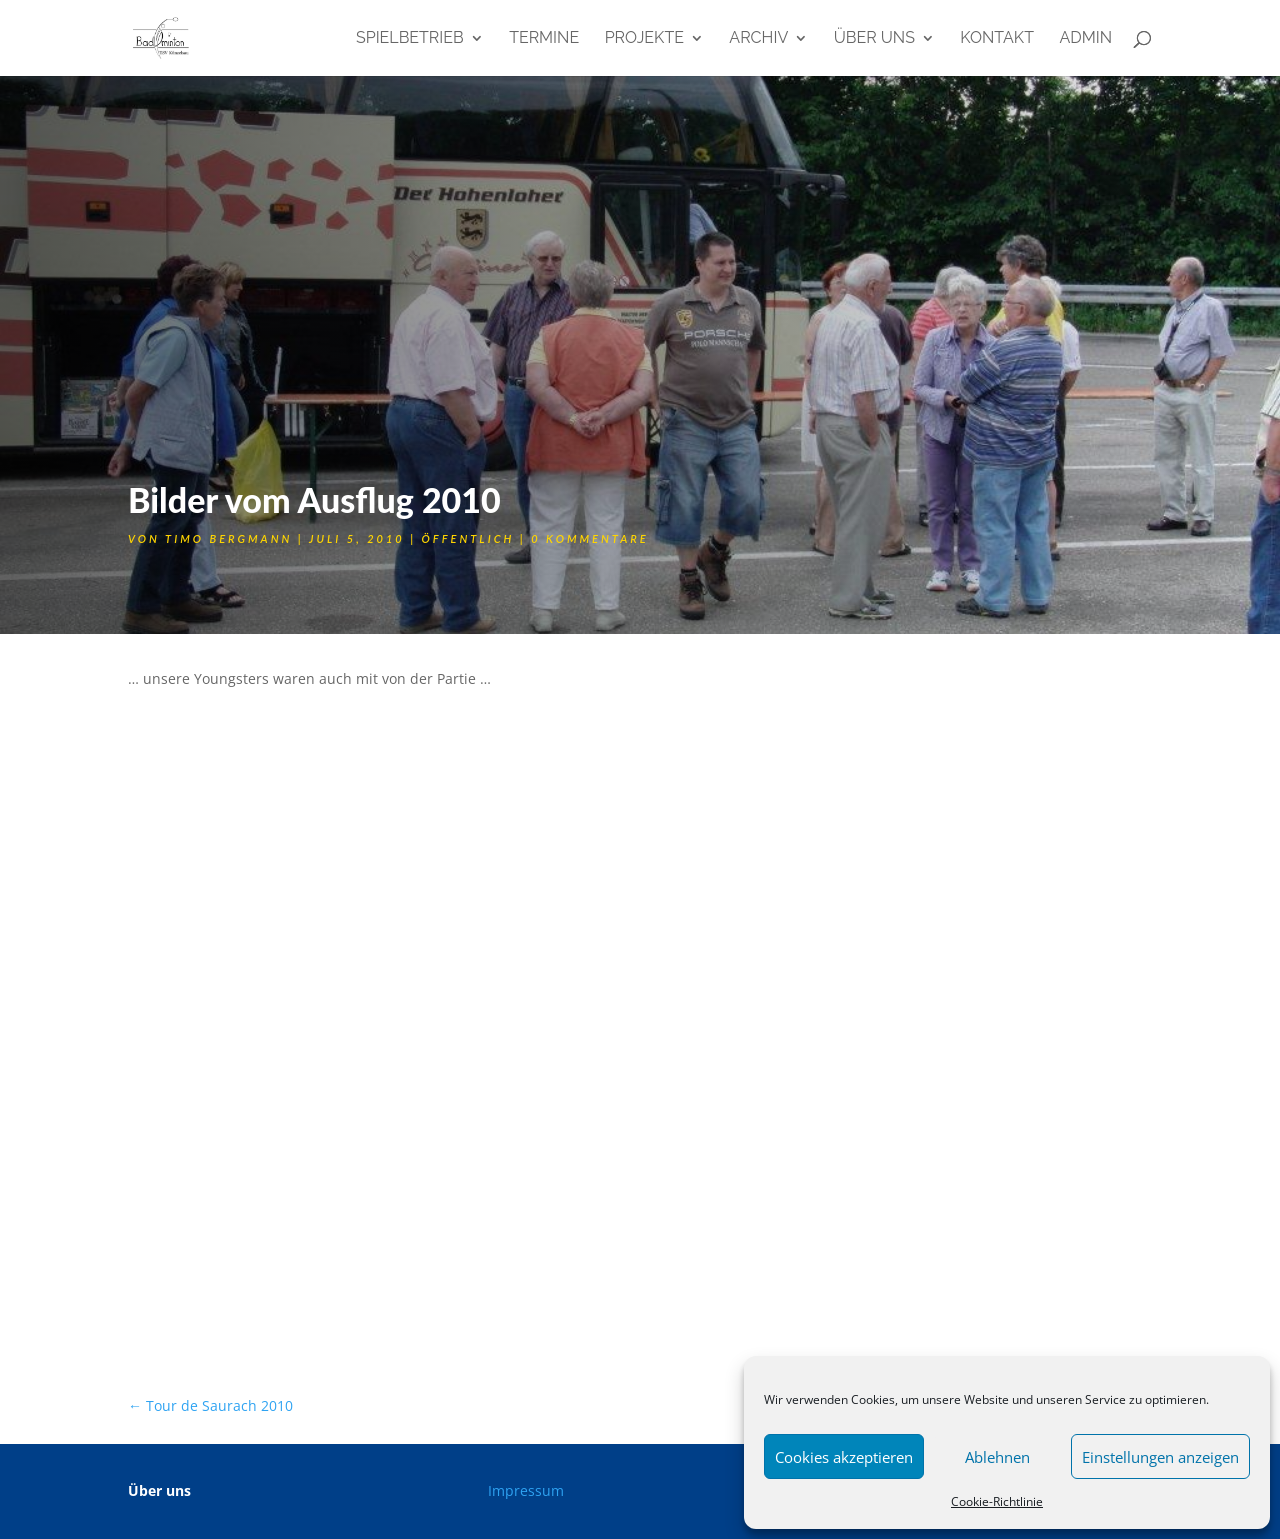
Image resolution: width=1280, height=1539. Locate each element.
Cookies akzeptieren (844, 1457)
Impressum (526, 1490)
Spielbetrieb (410, 39)
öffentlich (468, 538)
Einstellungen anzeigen (1160, 1457)
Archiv (758, 39)
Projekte (644, 39)
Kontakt (997, 39)
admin (1085, 39)
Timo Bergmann (228, 538)
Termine (544, 39)
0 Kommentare (589, 538)
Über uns (874, 39)
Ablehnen (997, 1457)
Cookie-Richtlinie (997, 1501)
